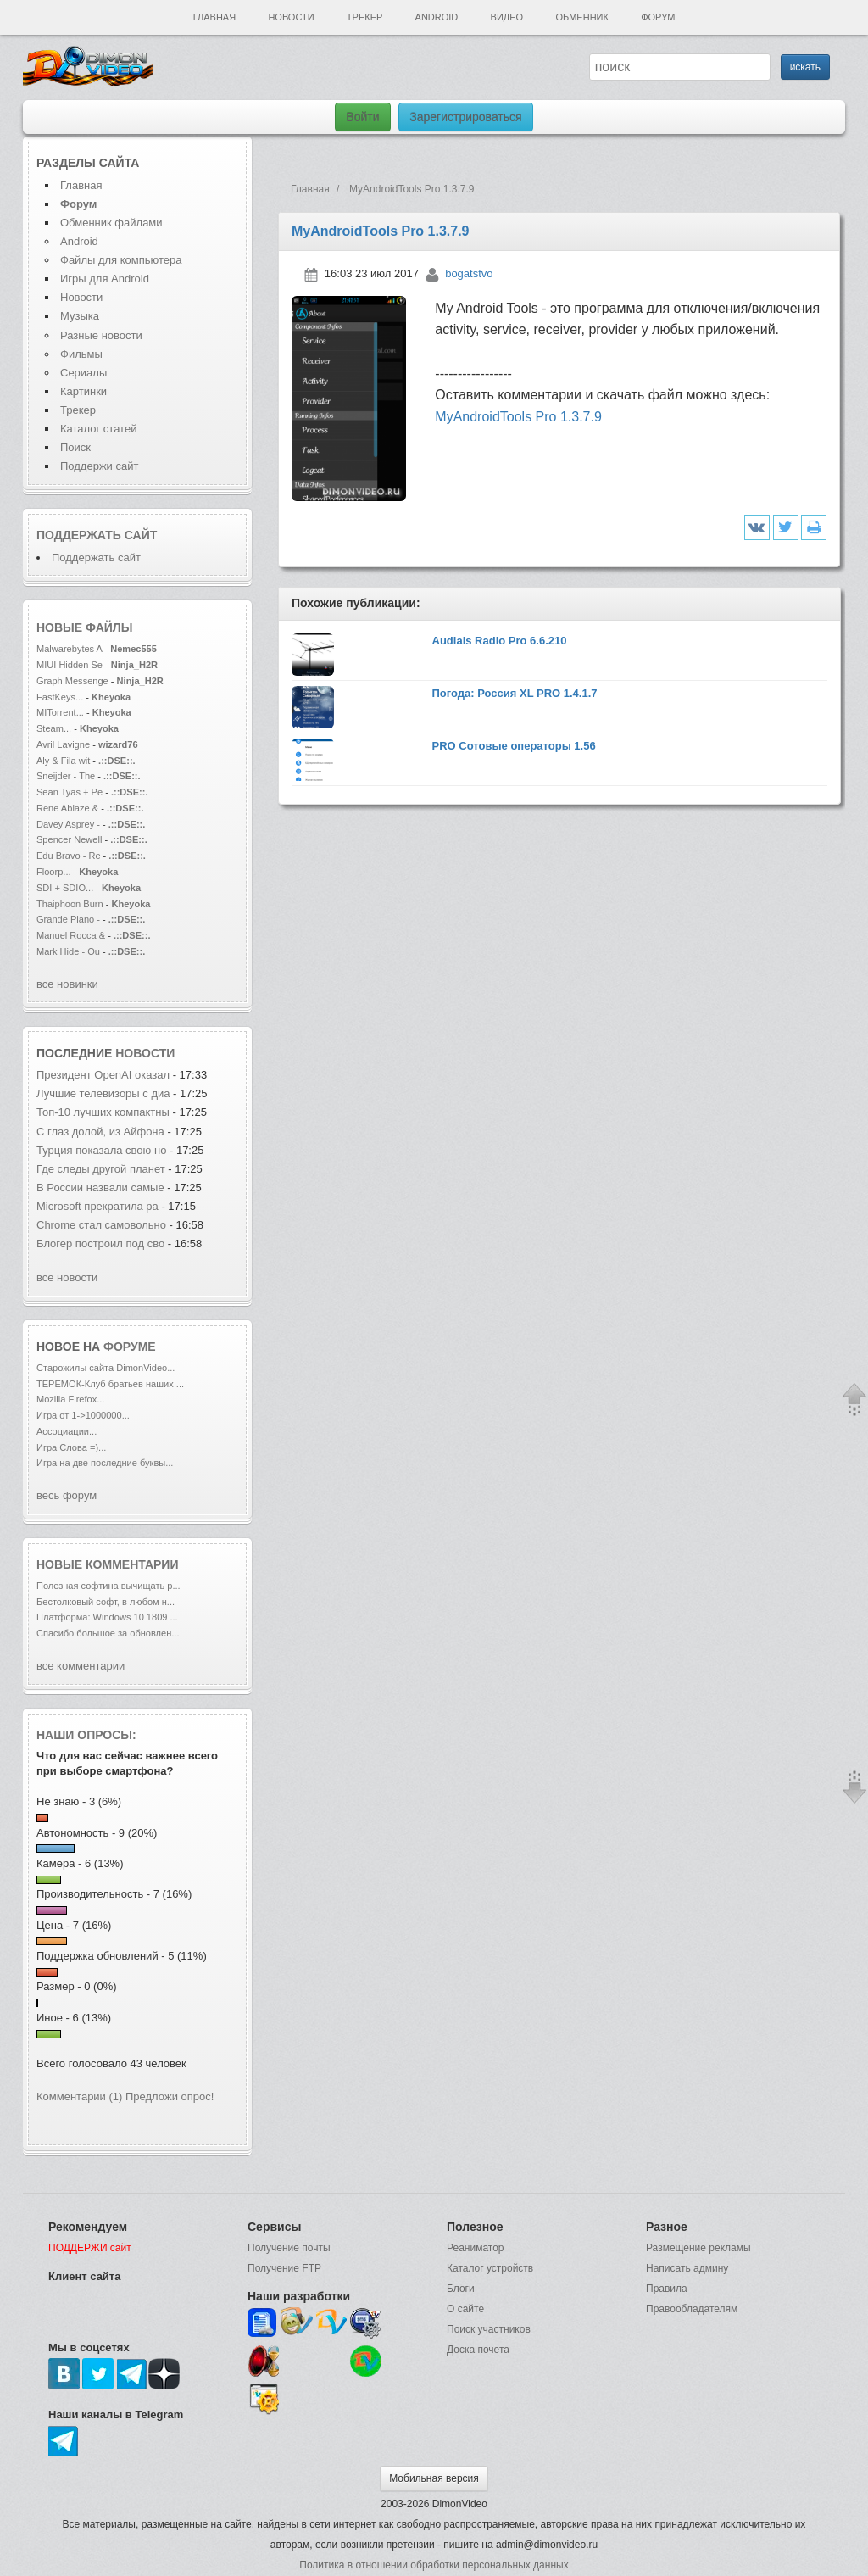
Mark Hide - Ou (68, 951)
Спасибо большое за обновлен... (108, 1633)
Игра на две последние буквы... (104, 1463)
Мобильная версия (434, 2478)
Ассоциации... (66, 1431)
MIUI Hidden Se (69, 665)
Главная (214, 17)
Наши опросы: (86, 1735)
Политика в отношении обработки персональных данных (433, 2565)
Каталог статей (98, 428)
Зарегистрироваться (465, 117)
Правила (666, 2288)
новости (145, 1053)
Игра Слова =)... (71, 1447)
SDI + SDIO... (64, 888)
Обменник (581, 17)
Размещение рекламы (698, 2248)
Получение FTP (284, 2268)
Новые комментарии (107, 1564)
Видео (507, 17)
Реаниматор (475, 2248)
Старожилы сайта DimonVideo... (105, 1368)
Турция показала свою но (101, 1150)
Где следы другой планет (100, 1169)
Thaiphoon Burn (69, 904)
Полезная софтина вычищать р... (108, 1586)
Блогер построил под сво (100, 1243)
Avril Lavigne (64, 744)
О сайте (465, 2309)
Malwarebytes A (69, 649)
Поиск (75, 447)
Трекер (364, 17)
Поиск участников (489, 2329)
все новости (66, 1277)
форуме (129, 1346)
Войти (362, 117)
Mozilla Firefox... (70, 1399)
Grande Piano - (68, 919)
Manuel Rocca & (70, 935)
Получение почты (289, 2248)
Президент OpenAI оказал (103, 1074)
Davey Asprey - (68, 824)
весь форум (66, 1495)
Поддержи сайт (99, 466)
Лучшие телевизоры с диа (103, 1093)
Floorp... (53, 872)
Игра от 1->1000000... (83, 1415)
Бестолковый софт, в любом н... (105, 1602)
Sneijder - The (65, 776)
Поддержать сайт (96, 535)
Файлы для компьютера (121, 260)
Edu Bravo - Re (68, 855)
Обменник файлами (111, 222)
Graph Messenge (72, 681)
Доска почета (478, 2350)
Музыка (79, 315)
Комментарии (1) (79, 2096)
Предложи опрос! (169, 2096)
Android (437, 17)
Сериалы (83, 372)
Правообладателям (691, 2309)
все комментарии (80, 1665)
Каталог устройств (490, 2268)
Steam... (53, 728)
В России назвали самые (101, 1187)
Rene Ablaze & (68, 808)
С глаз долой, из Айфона (100, 1131)
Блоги (461, 2288)
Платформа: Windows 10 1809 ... (107, 1617)
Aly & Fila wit (63, 761)
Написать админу (687, 2268)
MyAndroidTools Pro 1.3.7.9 (518, 417)
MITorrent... (60, 712)
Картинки (83, 391)
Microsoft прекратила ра (97, 1206)
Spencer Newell (69, 839)
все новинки (67, 984)
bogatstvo (468, 273)
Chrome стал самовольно (103, 1224)
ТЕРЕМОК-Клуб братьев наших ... (110, 1384)
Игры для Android (104, 278)
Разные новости (101, 335)
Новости (291, 17)
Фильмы (81, 354)
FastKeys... (59, 697)
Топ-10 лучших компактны (103, 1112)
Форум (658, 17)
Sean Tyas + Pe (69, 792)
